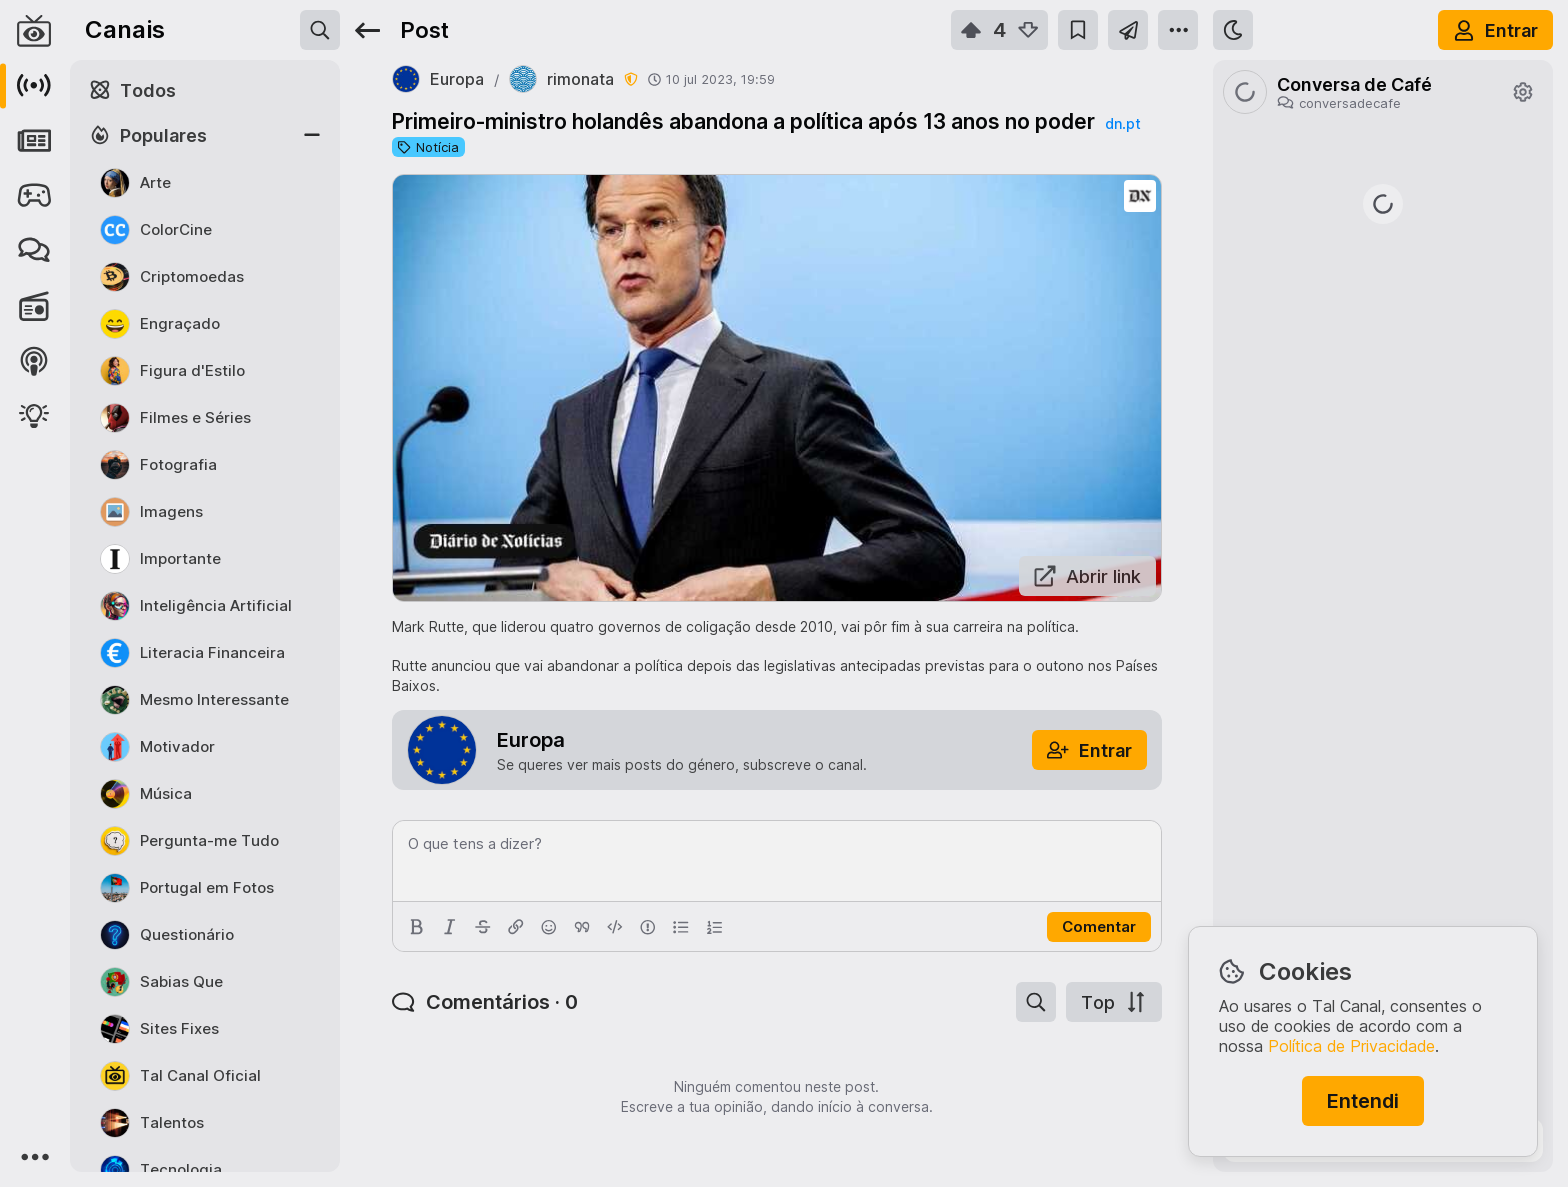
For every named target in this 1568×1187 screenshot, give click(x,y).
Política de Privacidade (1351, 1046)
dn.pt (1123, 123)
